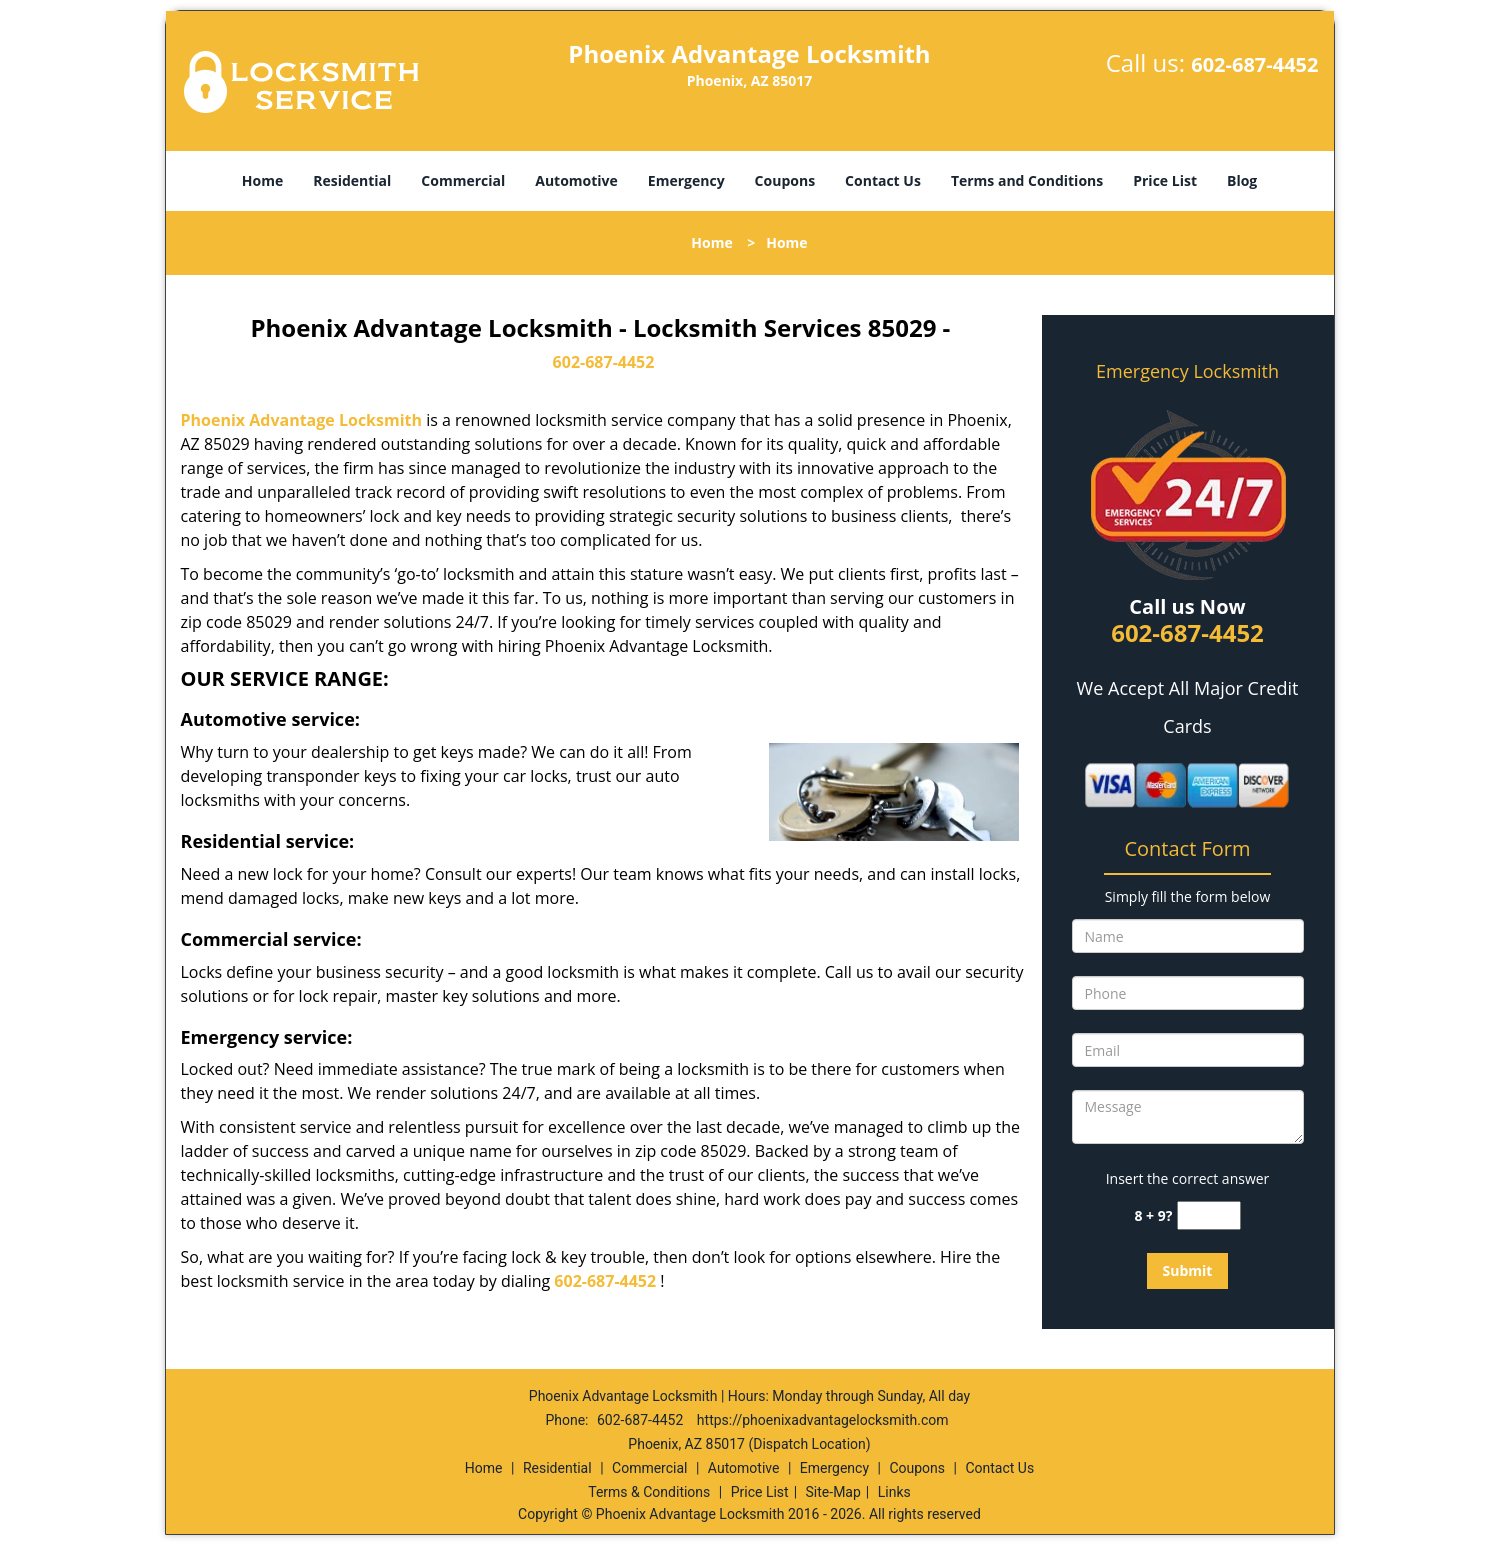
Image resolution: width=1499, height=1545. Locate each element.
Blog (1242, 180)
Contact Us (883, 180)
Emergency (686, 180)
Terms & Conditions (649, 1492)
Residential (352, 180)
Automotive (576, 180)
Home (262, 180)
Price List (1165, 180)
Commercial (463, 180)
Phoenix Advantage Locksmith (302, 420)
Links (894, 1492)
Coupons (785, 180)
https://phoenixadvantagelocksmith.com (823, 1420)
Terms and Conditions (1027, 180)
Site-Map (833, 1492)
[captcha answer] (1209, 1215)
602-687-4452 (1254, 64)
